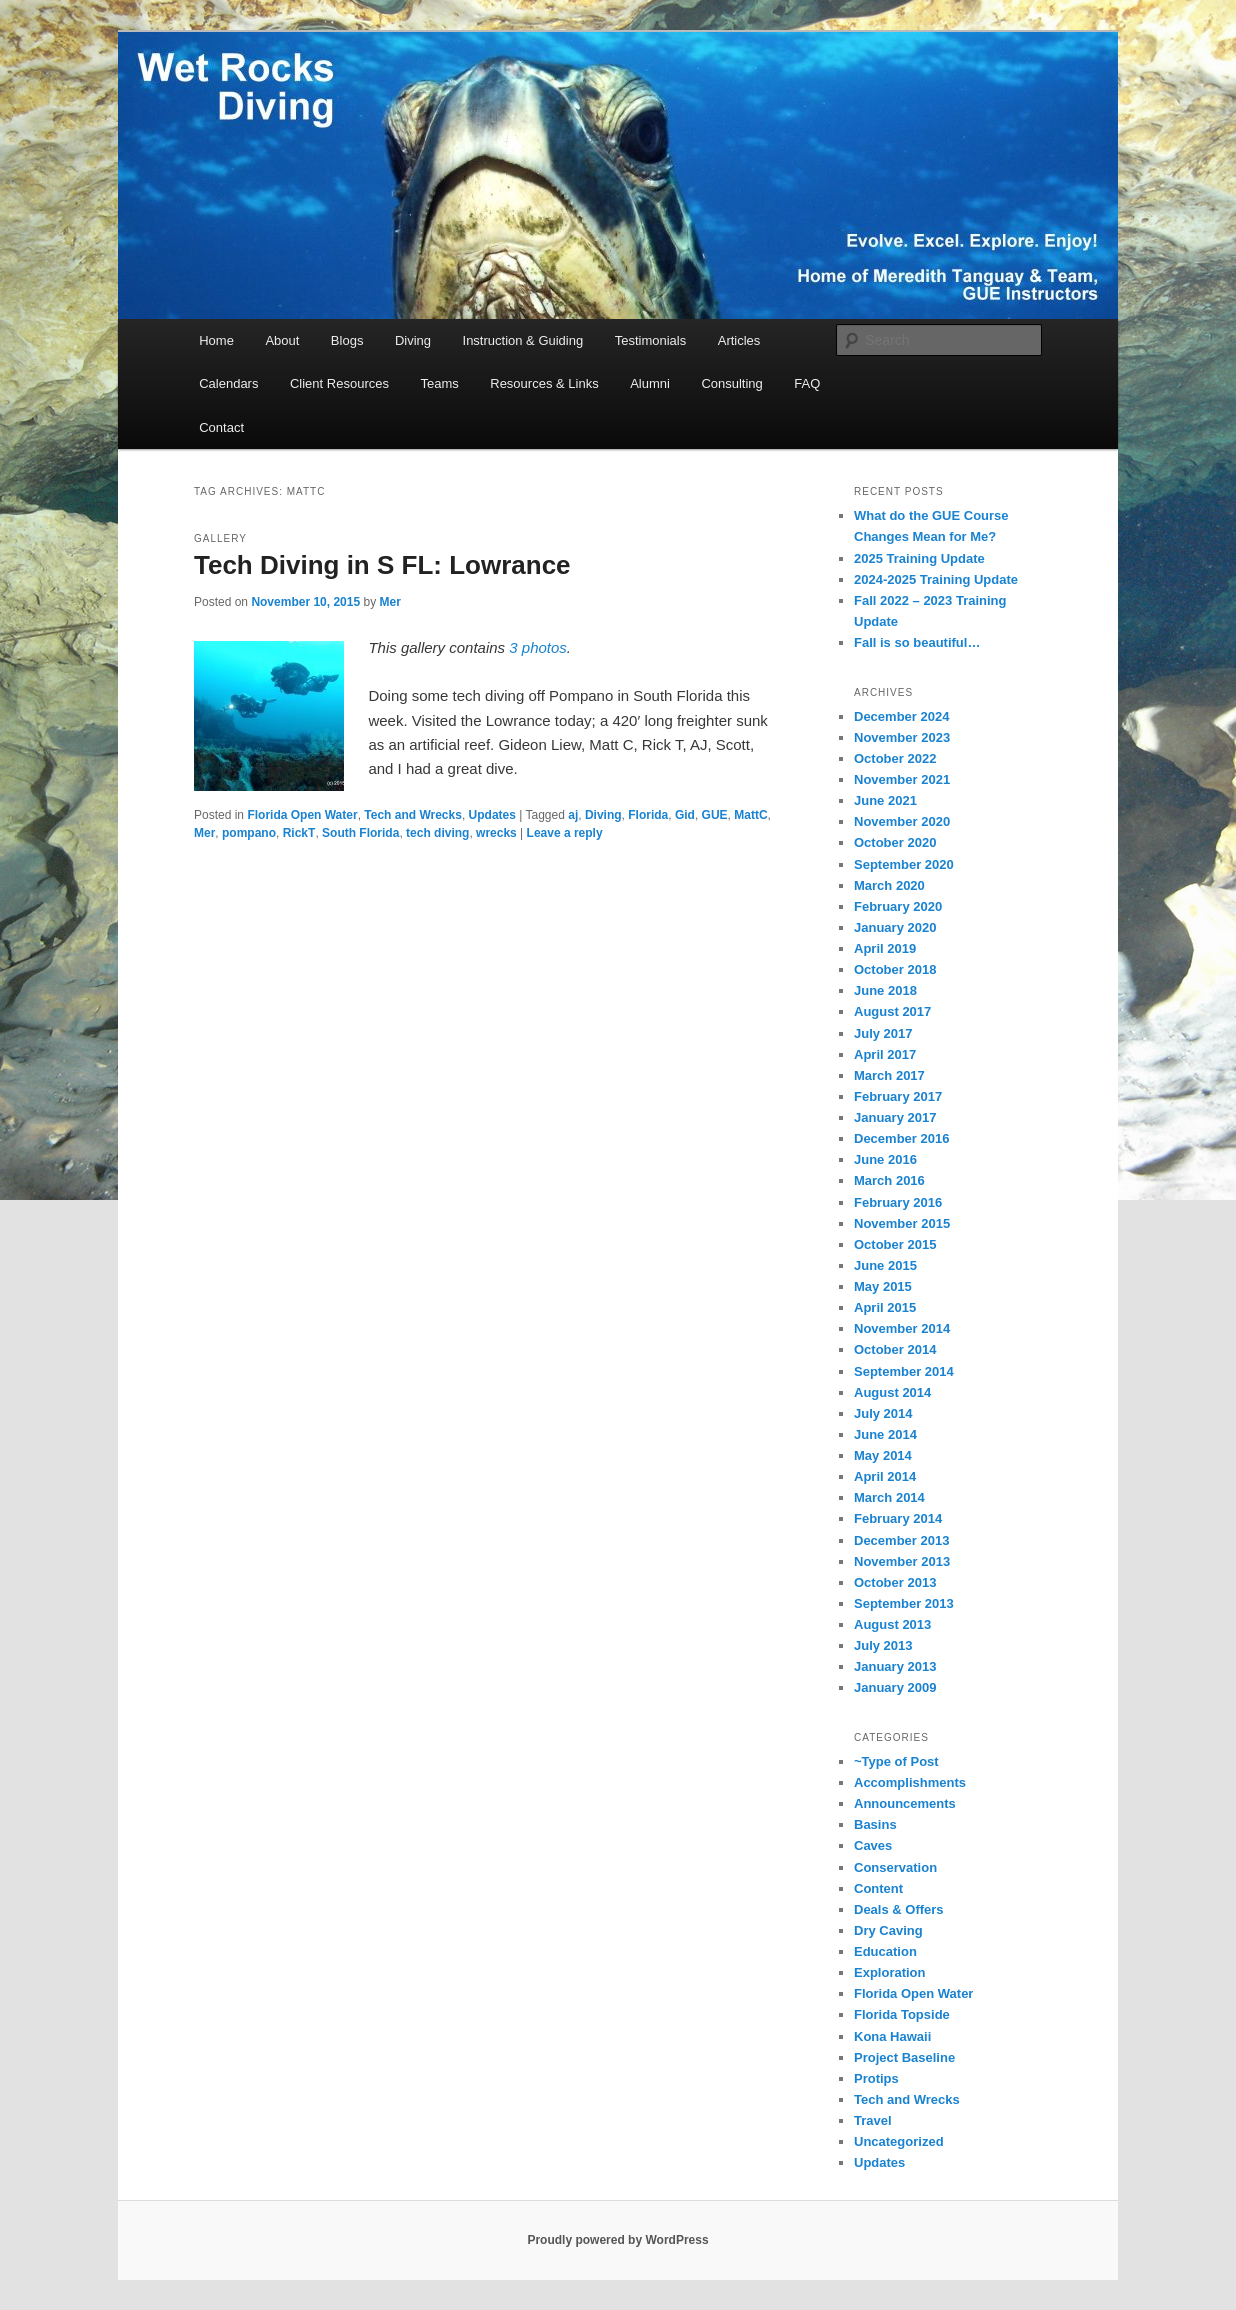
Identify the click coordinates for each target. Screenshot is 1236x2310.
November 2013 (902, 1561)
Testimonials (651, 340)
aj (573, 815)
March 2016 (889, 1180)
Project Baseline (904, 2057)
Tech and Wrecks (413, 815)
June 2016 (885, 1159)
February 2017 (898, 1096)
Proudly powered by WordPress (617, 2240)
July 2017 (883, 1033)
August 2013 (892, 1624)
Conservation (895, 1867)
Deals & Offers (899, 1909)
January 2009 (895, 1687)
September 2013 (904, 1603)
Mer (389, 602)
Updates (492, 815)
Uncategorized (899, 2141)
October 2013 (895, 1582)
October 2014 (895, 1349)
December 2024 (901, 716)
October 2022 (895, 758)
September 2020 (904, 864)
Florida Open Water (302, 815)
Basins (875, 1824)
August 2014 (892, 1392)
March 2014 (889, 1497)
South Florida (360, 833)
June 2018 (885, 990)
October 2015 (895, 1244)
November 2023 (902, 737)
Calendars (228, 383)
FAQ (807, 383)
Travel (873, 2120)
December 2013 (901, 1540)
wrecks (496, 833)
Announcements (905, 1803)
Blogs (347, 340)
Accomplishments (910, 1782)
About (282, 340)
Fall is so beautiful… (917, 642)
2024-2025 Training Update (936, 579)
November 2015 (902, 1223)
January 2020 (895, 927)
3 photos (538, 647)
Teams (439, 383)
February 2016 (898, 1202)
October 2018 (895, 969)
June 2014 (885, 1434)
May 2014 (883, 1455)
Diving (413, 340)
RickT (299, 833)
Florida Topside (902, 2014)
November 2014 (902, 1328)
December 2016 (901, 1138)
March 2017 (889, 1075)
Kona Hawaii (892, 2036)
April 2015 (885, 1307)
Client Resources (339, 383)
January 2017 (895, 1117)
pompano (249, 833)
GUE (715, 815)
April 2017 (885, 1054)
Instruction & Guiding (523, 340)
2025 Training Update (919, 558)
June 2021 (885, 800)
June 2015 (885, 1265)
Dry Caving (888, 1930)
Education (885, 1951)
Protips (876, 2078)
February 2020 (898, 906)
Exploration (890, 1972)
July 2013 (883, 1645)
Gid (685, 815)
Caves (873, 1845)
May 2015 (883, 1286)
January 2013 (895, 1666)
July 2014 (883, 1413)
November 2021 (902, 779)
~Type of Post (896, 1761)
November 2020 (902, 821)
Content (878, 1888)
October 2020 (895, 842)
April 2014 (885, 1476)
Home (216, 340)
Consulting (731, 383)
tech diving (437, 833)
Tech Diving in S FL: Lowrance (382, 565)
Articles (739, 340)
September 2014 (904, 1371)
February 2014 (898, 1518)
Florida (648, 815)
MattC (750, 815)
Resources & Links (544, 383)
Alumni (650, 383)
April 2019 (885, 948)
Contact (221, 427)
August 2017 (892, 1011)
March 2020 (889, 885)
